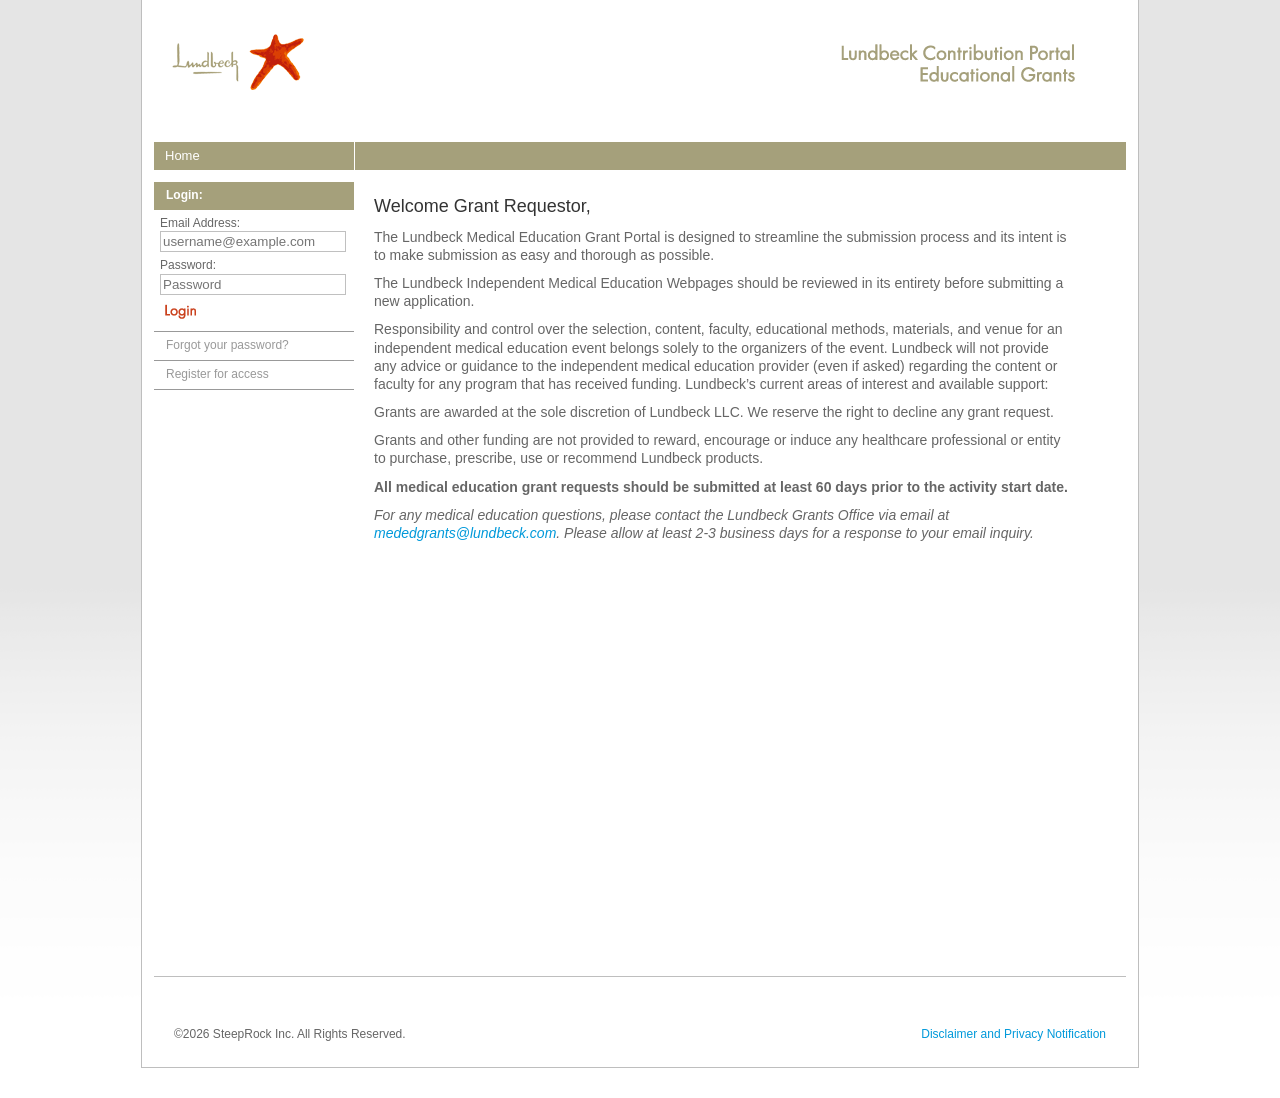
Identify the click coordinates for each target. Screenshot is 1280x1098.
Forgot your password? (227, 345)
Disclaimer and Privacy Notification (1013, 1034)
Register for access (217, 374)
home (182, 155)
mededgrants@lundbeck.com (465, 533)
